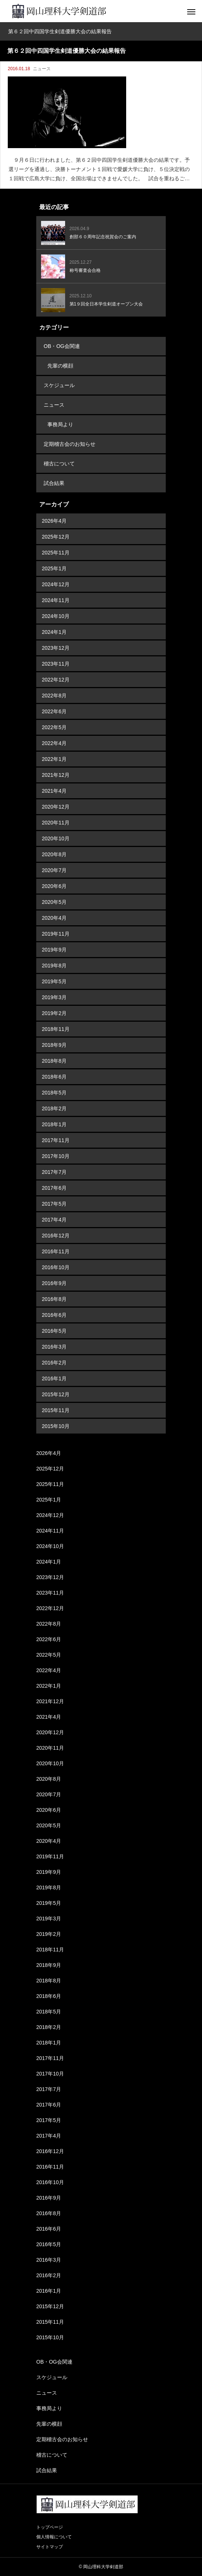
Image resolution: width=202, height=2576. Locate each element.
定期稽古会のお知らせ (69, 444)
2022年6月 (54, 711)
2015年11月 (56, 1410)
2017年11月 (56, 1140)
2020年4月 (54, 918)
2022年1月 (54, 759)
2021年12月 (56, 775)
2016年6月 (54, 1315)
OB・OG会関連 (62, 346)
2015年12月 (56, 1394)
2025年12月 (56, 537)
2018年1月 (54, 1124)
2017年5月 (54, 1204)
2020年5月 (54, 902)
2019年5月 (54, 981)
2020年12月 (56, 807)
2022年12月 (56, 680)
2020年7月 (54, 870)
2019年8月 (54, 965)
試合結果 (54, 483)
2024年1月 (54, 632)
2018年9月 (54, 1045)
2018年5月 (54, 1093)
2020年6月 (54, 886)
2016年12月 (56, 1236)
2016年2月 (54, 1363)
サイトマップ (49, 2546)
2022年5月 (54, 727)
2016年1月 (54, 1378)
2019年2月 (54, 1013)
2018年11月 (56, 1029)
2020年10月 (56, 838)
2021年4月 (54, 791)
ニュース (42, 68)
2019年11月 (56, 934)
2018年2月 (54, 1108)
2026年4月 (54, 521)
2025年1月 (54, 568)
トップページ (49, 2527)
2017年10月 (56, 1156)
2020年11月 (56, 823)
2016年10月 (56, 1267)
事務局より (60, 424)
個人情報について (54, 2536)
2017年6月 (54, 1188)
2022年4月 (54, 743)
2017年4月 (54, 1220)
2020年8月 (54, 854)
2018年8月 (54, 1061)
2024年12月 (56, 584)
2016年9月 (54, 1283)
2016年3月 (54, 1347)
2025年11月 (56, 553)
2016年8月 (54, 1299)
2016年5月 (54, 1331)
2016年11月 (56, 1251)
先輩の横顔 (60, 366)
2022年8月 (54, 695)
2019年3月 (54, 997)
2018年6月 (54, 1077)
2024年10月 (56, 616)
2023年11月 (56, 664)
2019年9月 (54, 950)
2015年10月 (56, 1426)
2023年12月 (56, 648)
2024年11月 (56, 600)
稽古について (59, 464)
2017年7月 (54, 1172)
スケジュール (59, 385)
